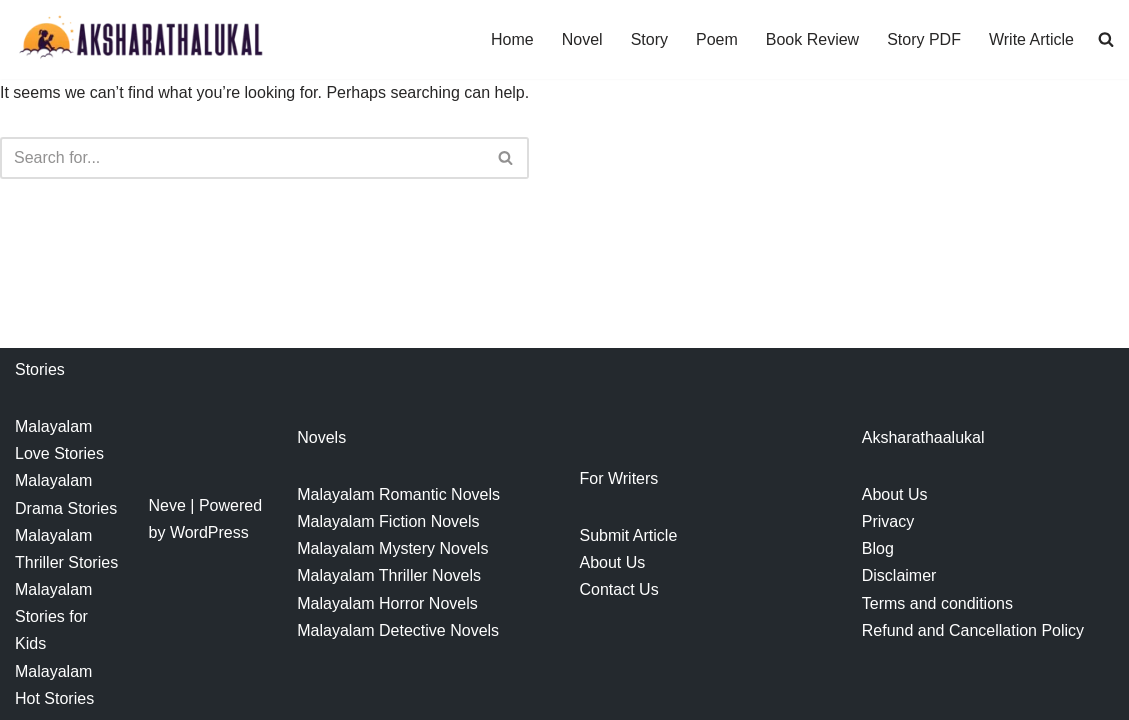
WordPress (209, 532)
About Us (613, 562)
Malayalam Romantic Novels (398, 494)
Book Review (812, 39)
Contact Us (619, 589)
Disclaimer (899, 575)
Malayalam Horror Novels (387, 603)
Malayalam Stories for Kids (53, 616)
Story (649, 39)
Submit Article (629, 535)
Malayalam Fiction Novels (388, 521)
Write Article (1031, 39)
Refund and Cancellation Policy (973, 630)
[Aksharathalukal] (140, 39)
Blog (878, 548)
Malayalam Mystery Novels (392, 548)
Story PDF (924, 39)
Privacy (888, 521)
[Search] (242, 158)
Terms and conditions (937, 603)
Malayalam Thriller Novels (389, 575)
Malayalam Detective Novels (398, 630)
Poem (717, 39)
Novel (582, 39)
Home (512, 39)
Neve (167, 505)
